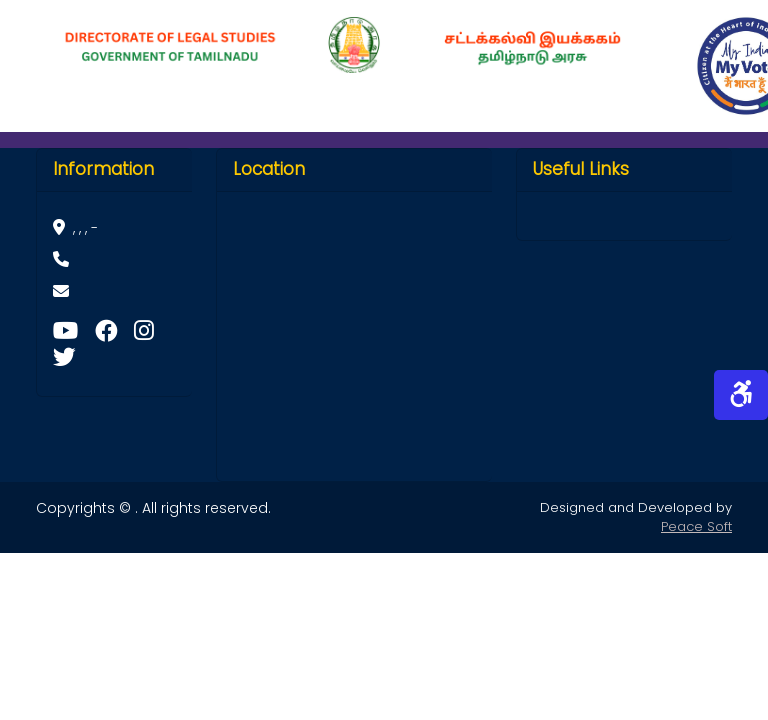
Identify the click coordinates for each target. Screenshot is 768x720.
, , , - (75, 228)
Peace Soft (696, 526)
